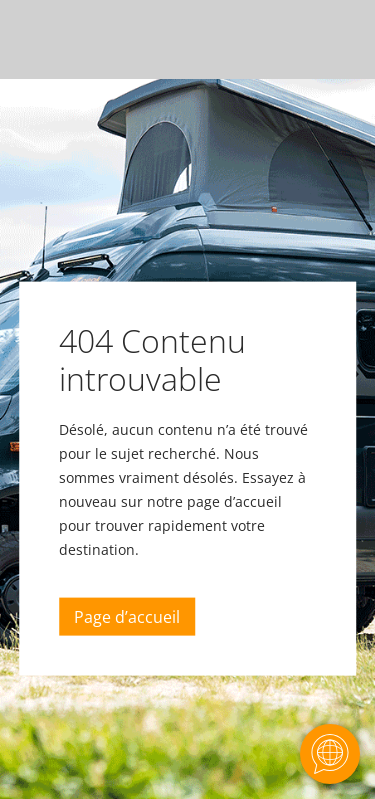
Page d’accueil (127, 617)
